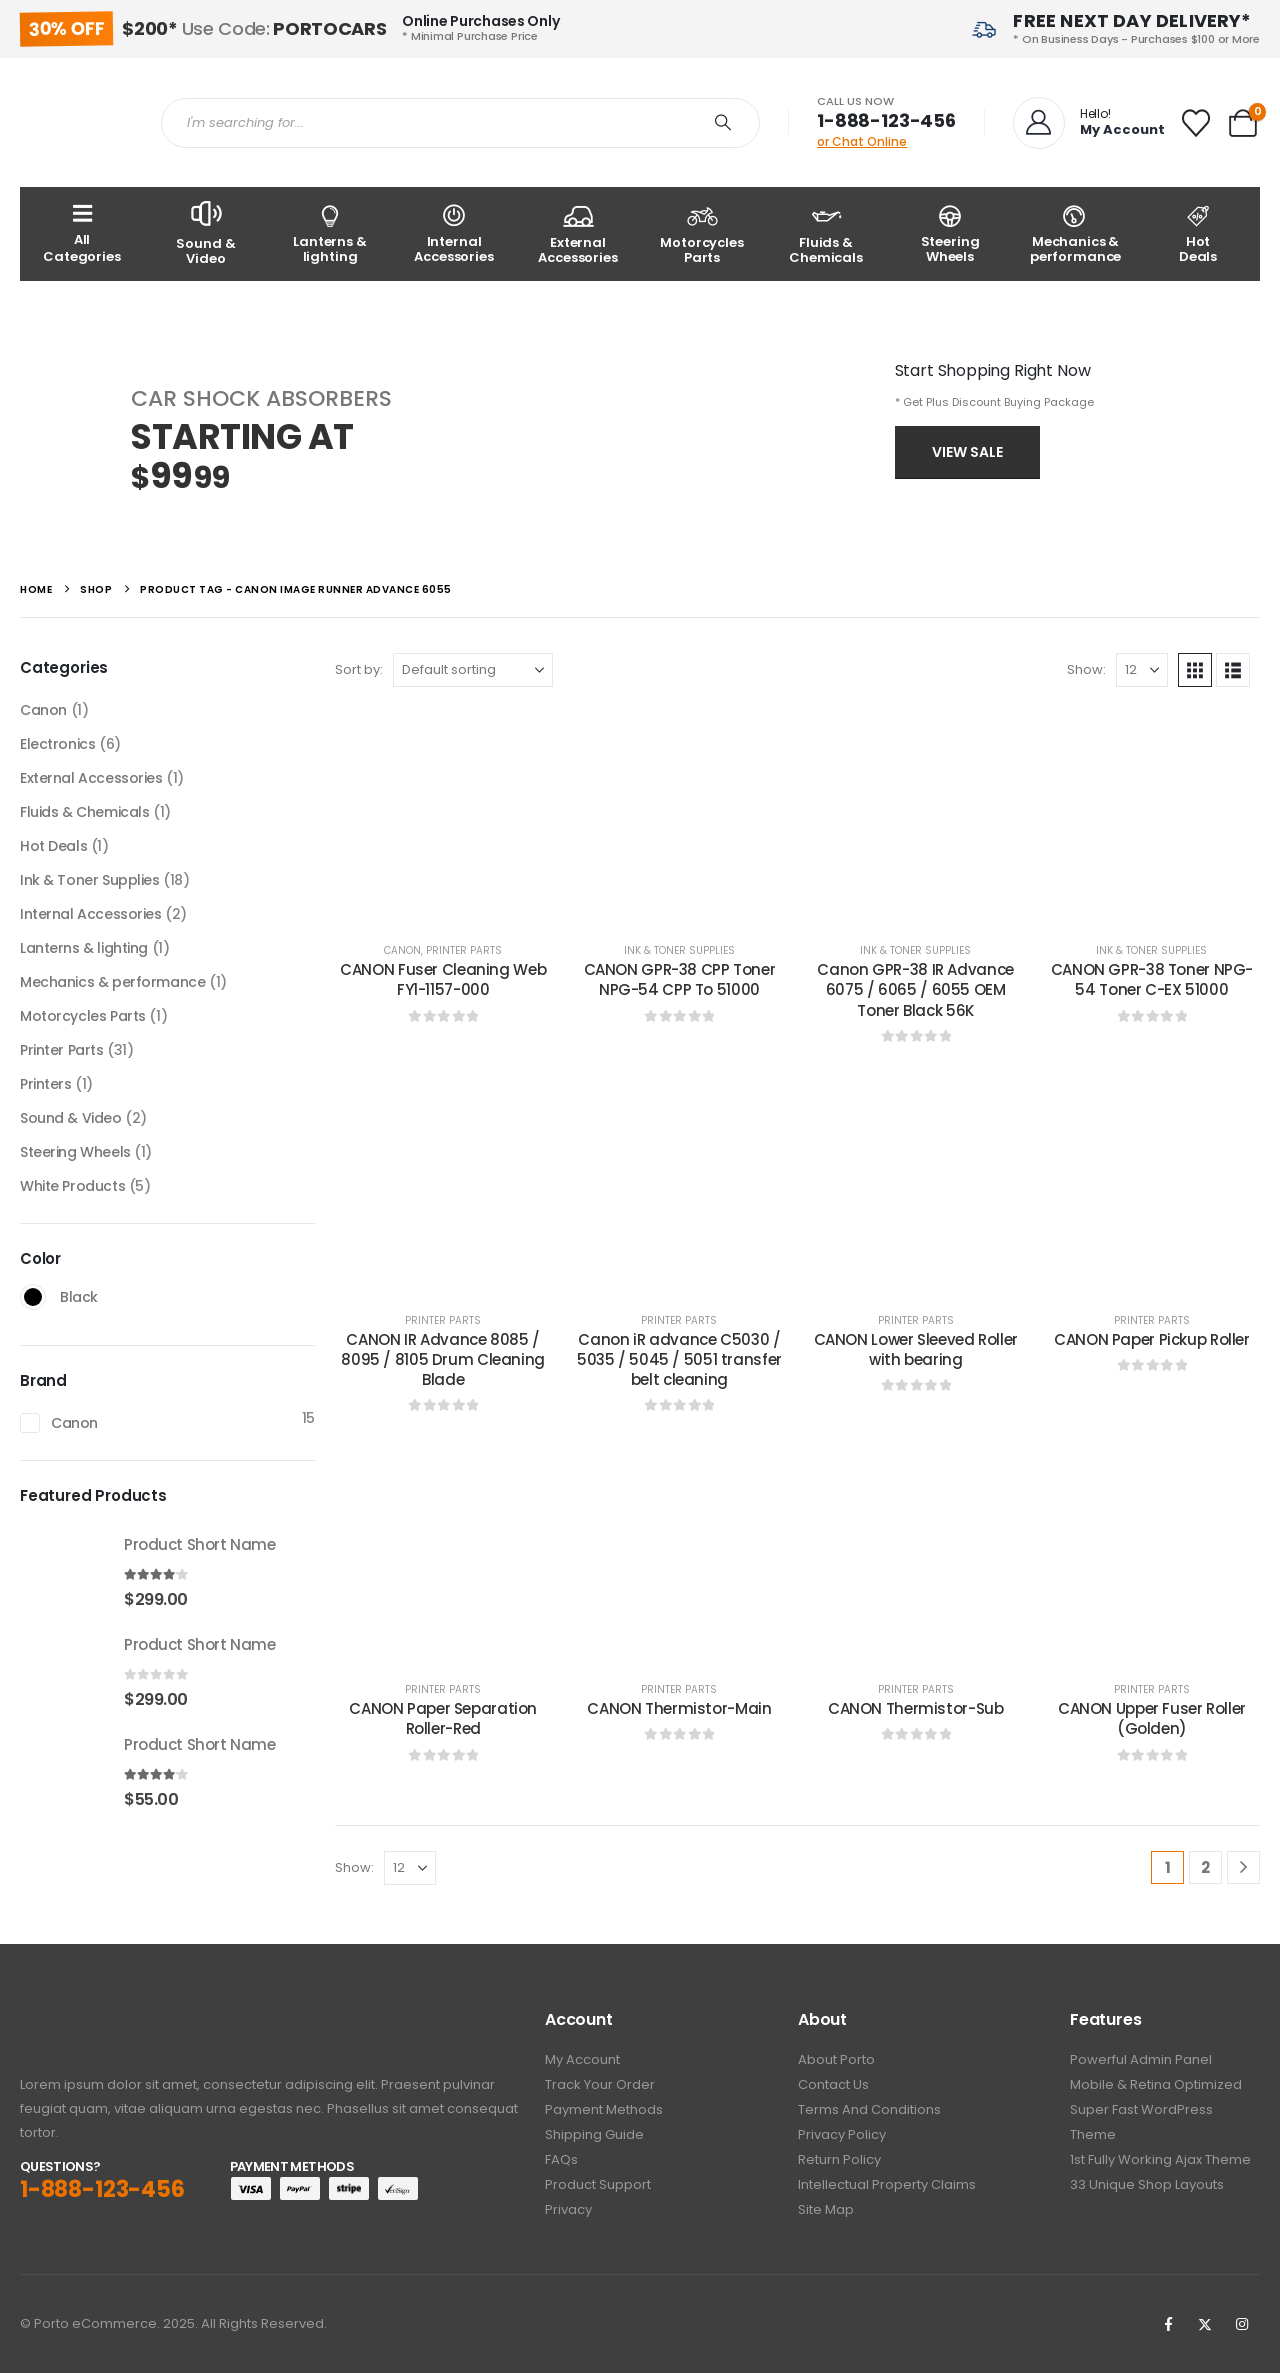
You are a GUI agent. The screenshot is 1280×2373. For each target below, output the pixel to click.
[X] (1205, 2324)
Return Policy (839, 2159)
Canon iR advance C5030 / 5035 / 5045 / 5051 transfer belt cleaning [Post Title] (679, 1360)
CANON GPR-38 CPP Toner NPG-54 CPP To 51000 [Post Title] (680, 979)
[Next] (1243, 1867)
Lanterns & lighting (84, 948)
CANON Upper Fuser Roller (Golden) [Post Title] (1152, 1718)
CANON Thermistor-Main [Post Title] (679, 1708)
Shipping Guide (594, 2134)
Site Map (826, 2209)
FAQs (561, 2159)
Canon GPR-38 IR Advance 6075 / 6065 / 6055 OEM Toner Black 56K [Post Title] (915, 990)
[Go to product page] (62, 1571)
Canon (402, 950)
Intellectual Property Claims (887, 2184)
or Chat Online (862, 141)
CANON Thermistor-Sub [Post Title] (916, 1708)
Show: (1086, 669)
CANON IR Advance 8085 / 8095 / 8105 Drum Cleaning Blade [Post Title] (443, 1360)
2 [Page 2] (1205, 1867)
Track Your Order (600, 2084)
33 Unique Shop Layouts (1147, 2184)
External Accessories (91, 778)
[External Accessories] (578, 234)
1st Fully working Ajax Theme (1160, 2159)
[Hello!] (1087, 123)
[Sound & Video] (206, 234)
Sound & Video (71, 1118)
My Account (582, 2059)
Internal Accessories (91, 914)
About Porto (836, 2059)
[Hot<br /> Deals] (1198, 234)
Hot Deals (53, 846)
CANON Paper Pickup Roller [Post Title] (1152, 1339)
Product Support (598, 2184)
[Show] (1142, 670)
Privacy (568, 2209)
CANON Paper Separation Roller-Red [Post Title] (443, 1718)
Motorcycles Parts (83, 1016)
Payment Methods (604, 2109)
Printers (46, 1084)
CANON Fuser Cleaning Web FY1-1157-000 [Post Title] (443, 979)
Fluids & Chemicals (84, 812)
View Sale (967, 452)
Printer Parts (464, 950)
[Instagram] (1242, 2324)
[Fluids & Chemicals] (826, 234)
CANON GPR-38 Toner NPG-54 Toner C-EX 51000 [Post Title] (1152, 979)
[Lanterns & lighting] (330, 234)
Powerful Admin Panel (1141, 2059)
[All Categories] (82, 234)
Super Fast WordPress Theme (1141, 2122)
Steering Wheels (75, 1152)
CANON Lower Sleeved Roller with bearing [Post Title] (916, 1349)
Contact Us (833, 2084)
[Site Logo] (75, 122)
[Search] (723, 123)
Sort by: (359, 669)
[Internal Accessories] (454, 234)
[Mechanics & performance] (1074, 234)
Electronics (57, 744)
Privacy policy (842, 2134)
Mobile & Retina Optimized (1156, 2084)
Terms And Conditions (869, 2109)
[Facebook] (1168, 2324)
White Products (72, 1186)
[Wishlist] (1196, 123)
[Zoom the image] (75, 2021)
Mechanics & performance (112, 982)
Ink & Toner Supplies (679, 950)
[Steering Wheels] (950, 234)
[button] (1195, 670)
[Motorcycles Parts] (702, 234)
